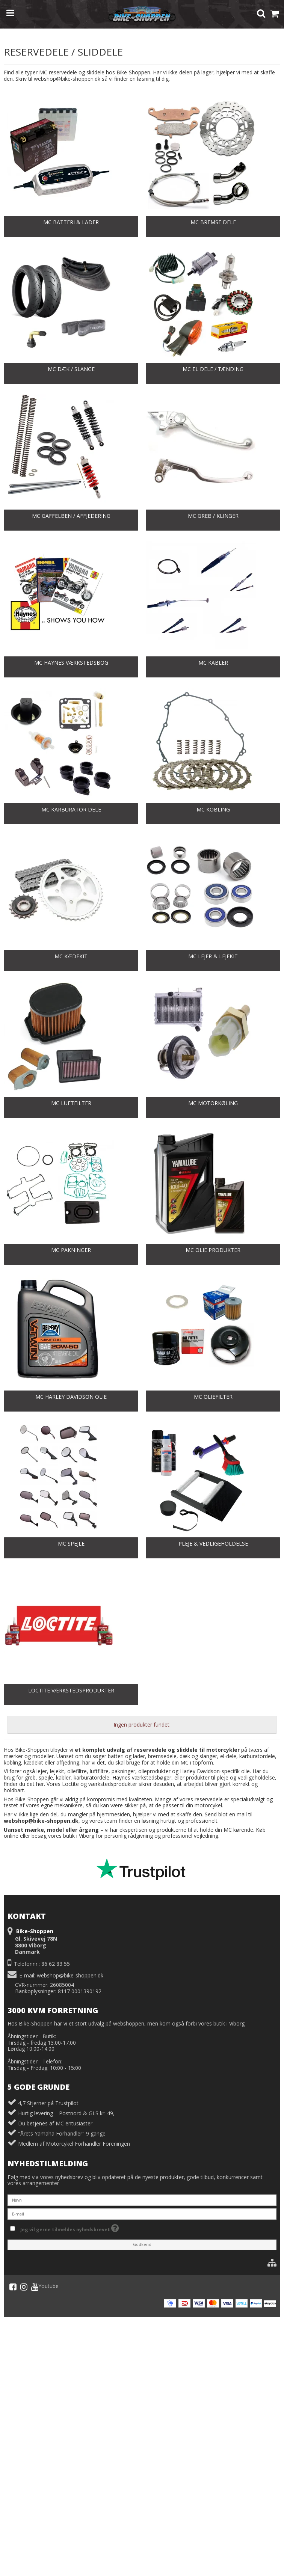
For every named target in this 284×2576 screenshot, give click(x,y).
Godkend (142, 2244)
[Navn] (142, 2199)
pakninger (123, 1771)
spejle (46, 1777)
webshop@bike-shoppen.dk (70, 1975)
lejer (41, 1771)
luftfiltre (99, 1771)
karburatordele (91, 1777)
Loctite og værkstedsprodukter (99, 1783)
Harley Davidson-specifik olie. (215, 1771)
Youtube (45, 2287)
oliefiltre (77, 1771)
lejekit (57, 1771)
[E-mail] (142, 2213)
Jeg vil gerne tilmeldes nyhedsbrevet (69, 2227)
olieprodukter (154, 1771)
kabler (63, 1777)
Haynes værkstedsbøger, (142, 1777)
